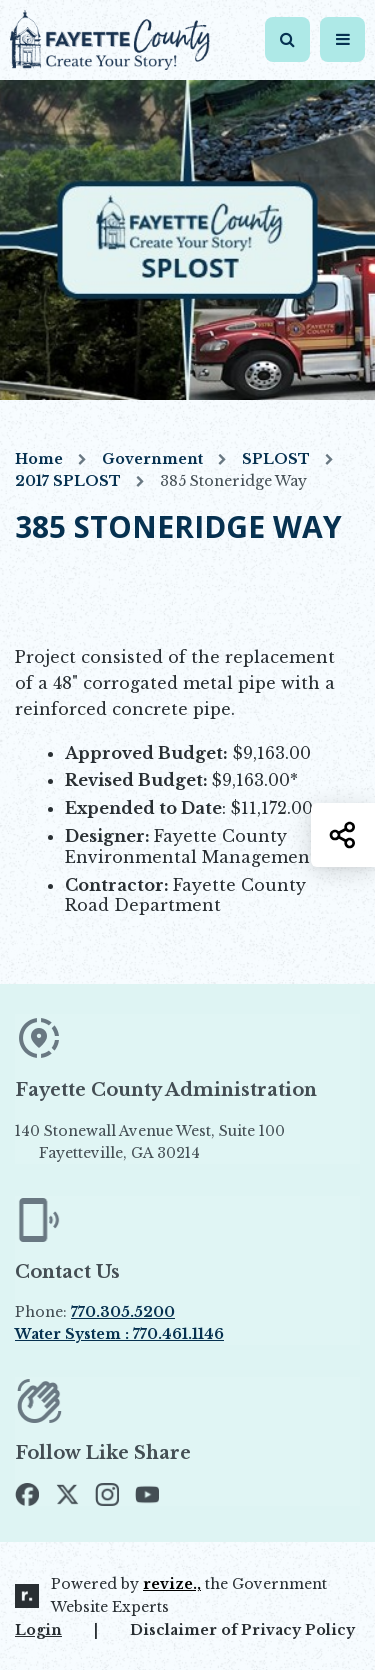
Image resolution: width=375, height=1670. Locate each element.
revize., (172, 1584)
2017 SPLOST (68, 481)
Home (39, 459)
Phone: (95, 1312)
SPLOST (276, 459)
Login (38, 1630)
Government (152, 459)
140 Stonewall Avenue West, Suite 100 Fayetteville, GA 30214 (184, 1143)
